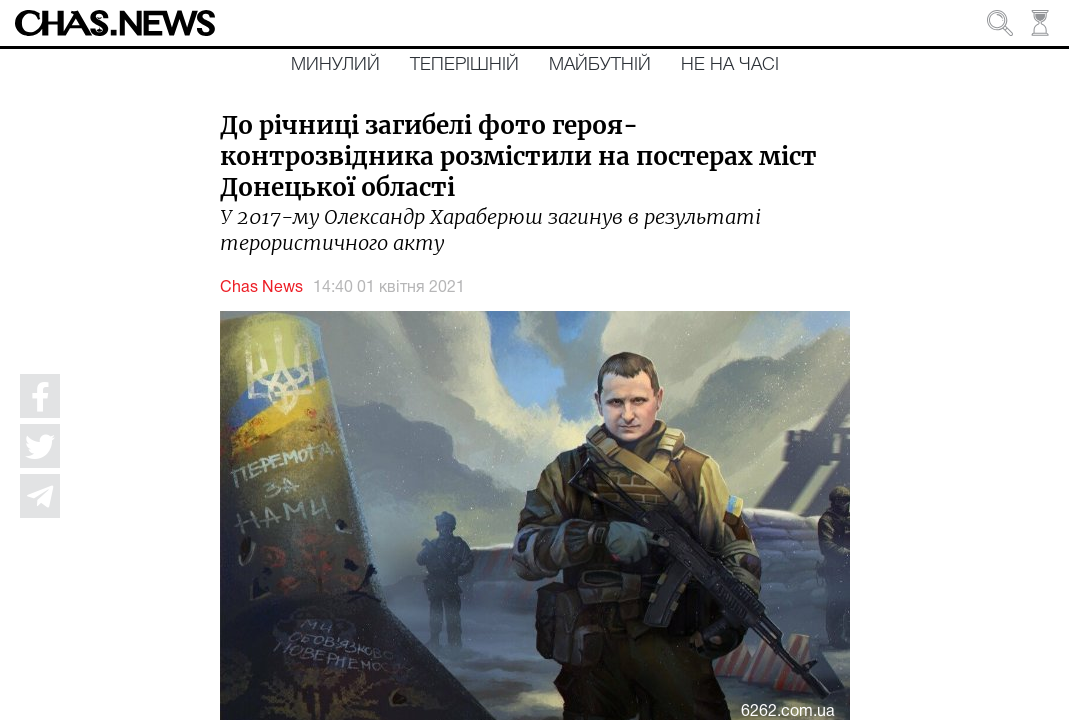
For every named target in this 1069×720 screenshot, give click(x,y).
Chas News (261, 288)
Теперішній (464, 65)
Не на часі (730, 65)
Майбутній (600, 65)
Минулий (335, 65)
